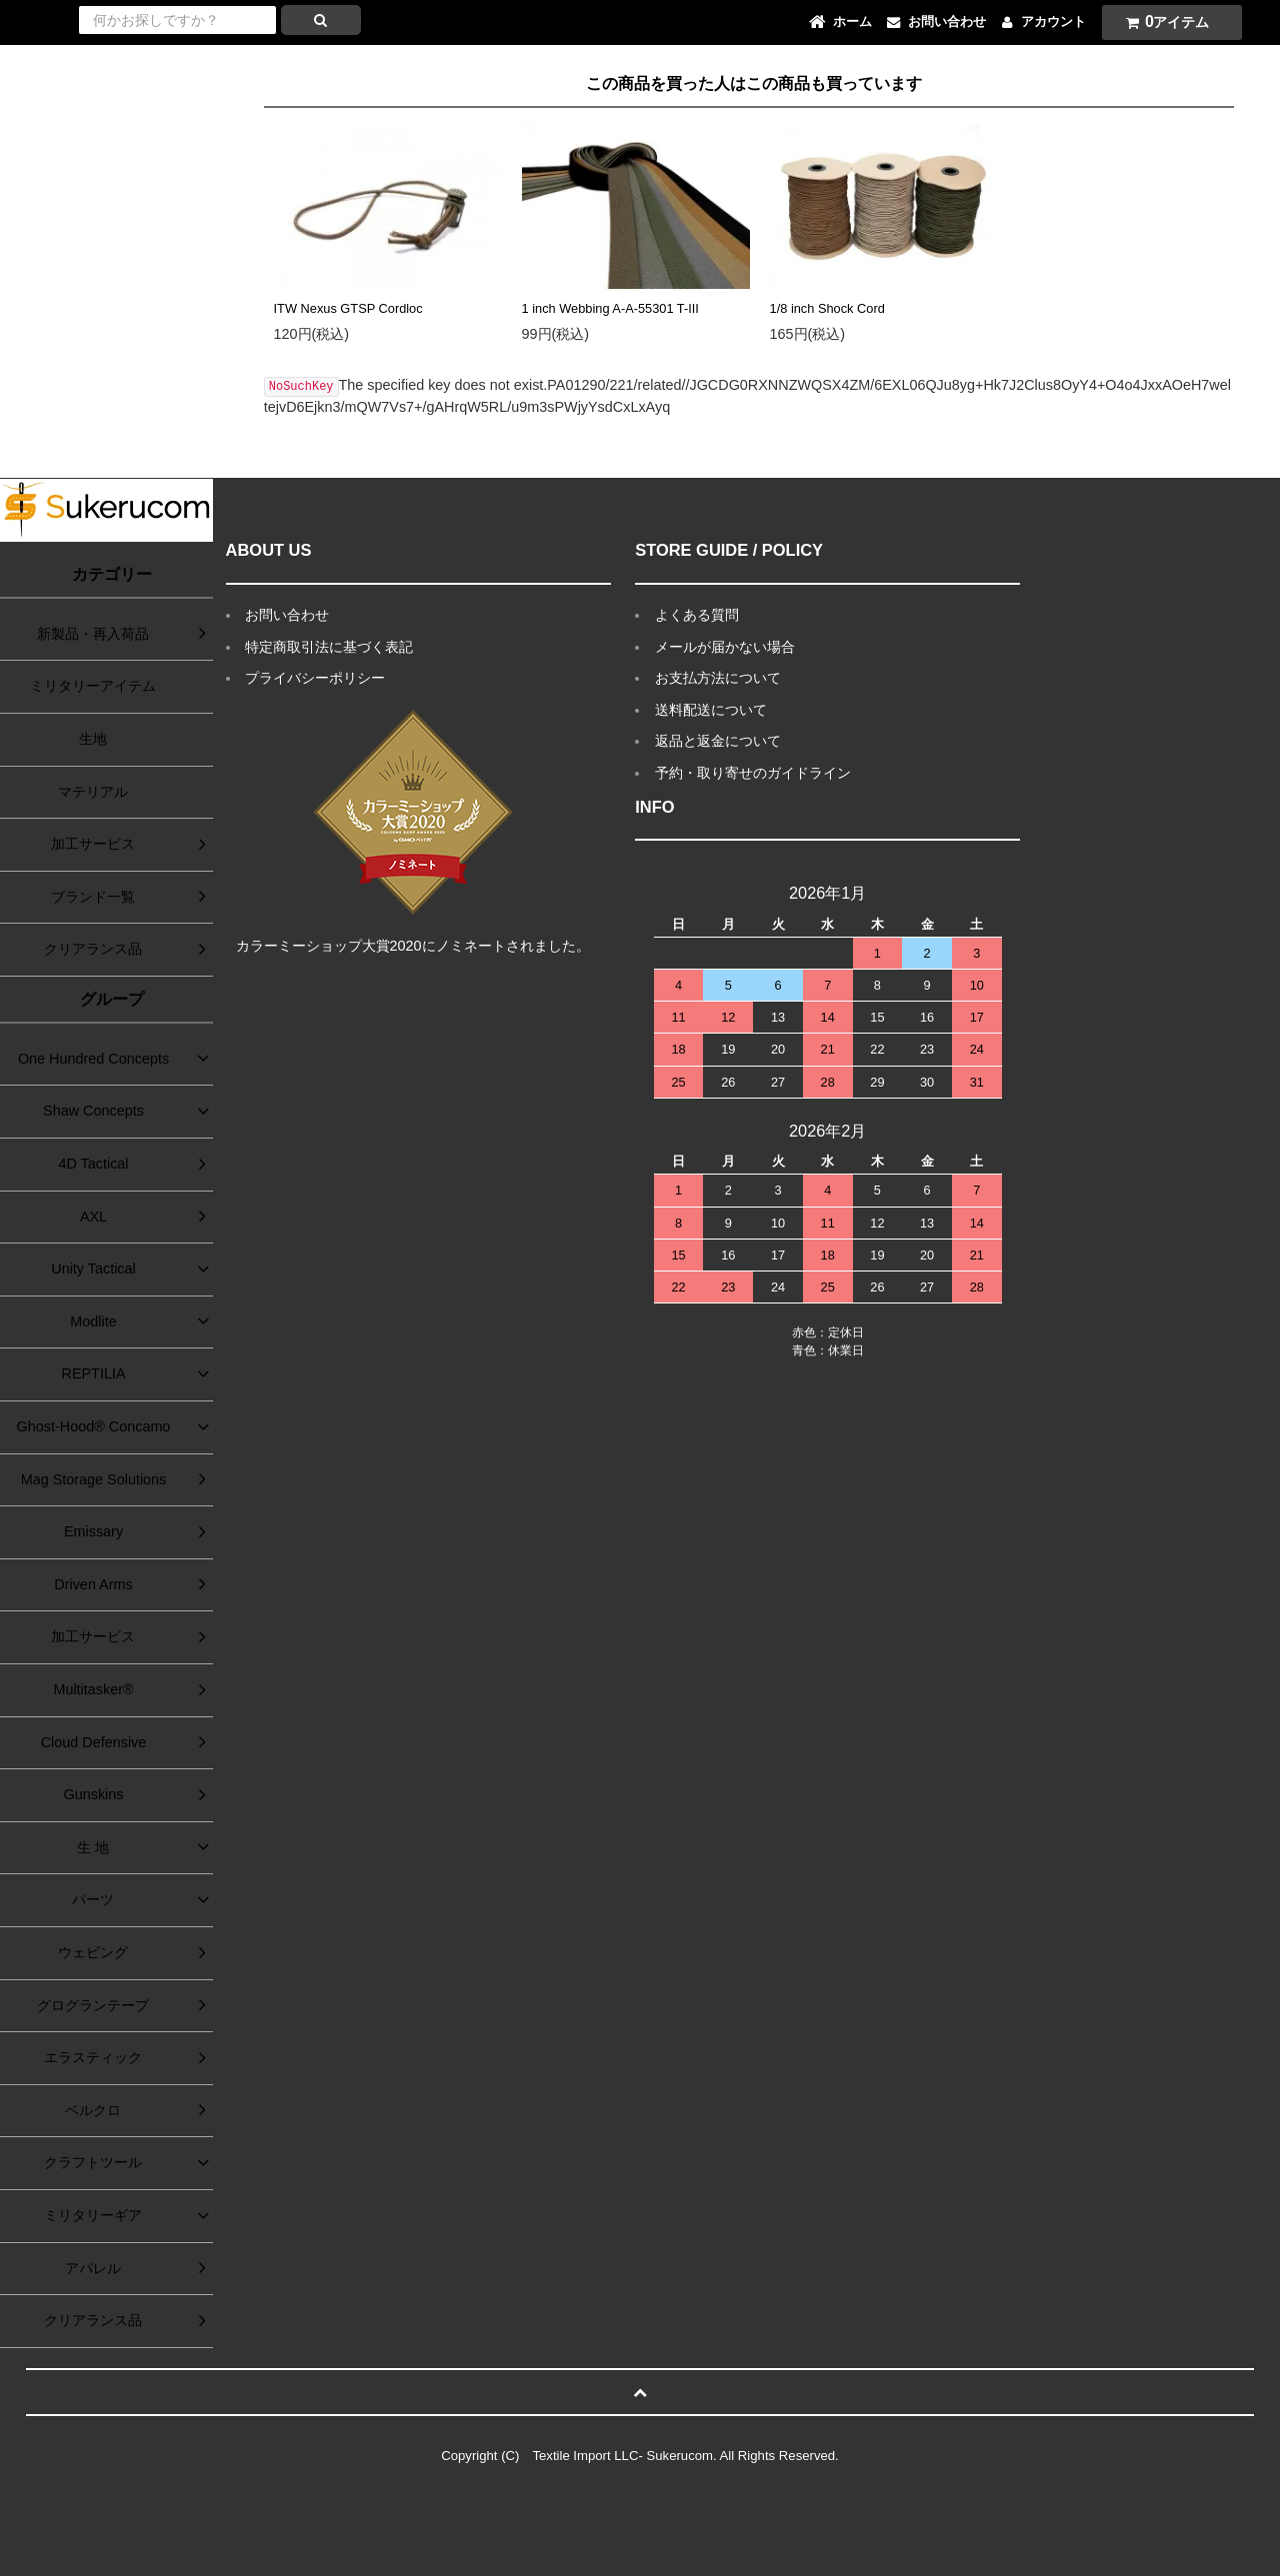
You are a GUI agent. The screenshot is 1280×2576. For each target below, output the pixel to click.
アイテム (1163, 21)
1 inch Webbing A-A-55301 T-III (610, 308)
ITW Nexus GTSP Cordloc (348, 308)
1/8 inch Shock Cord (827, 308)
